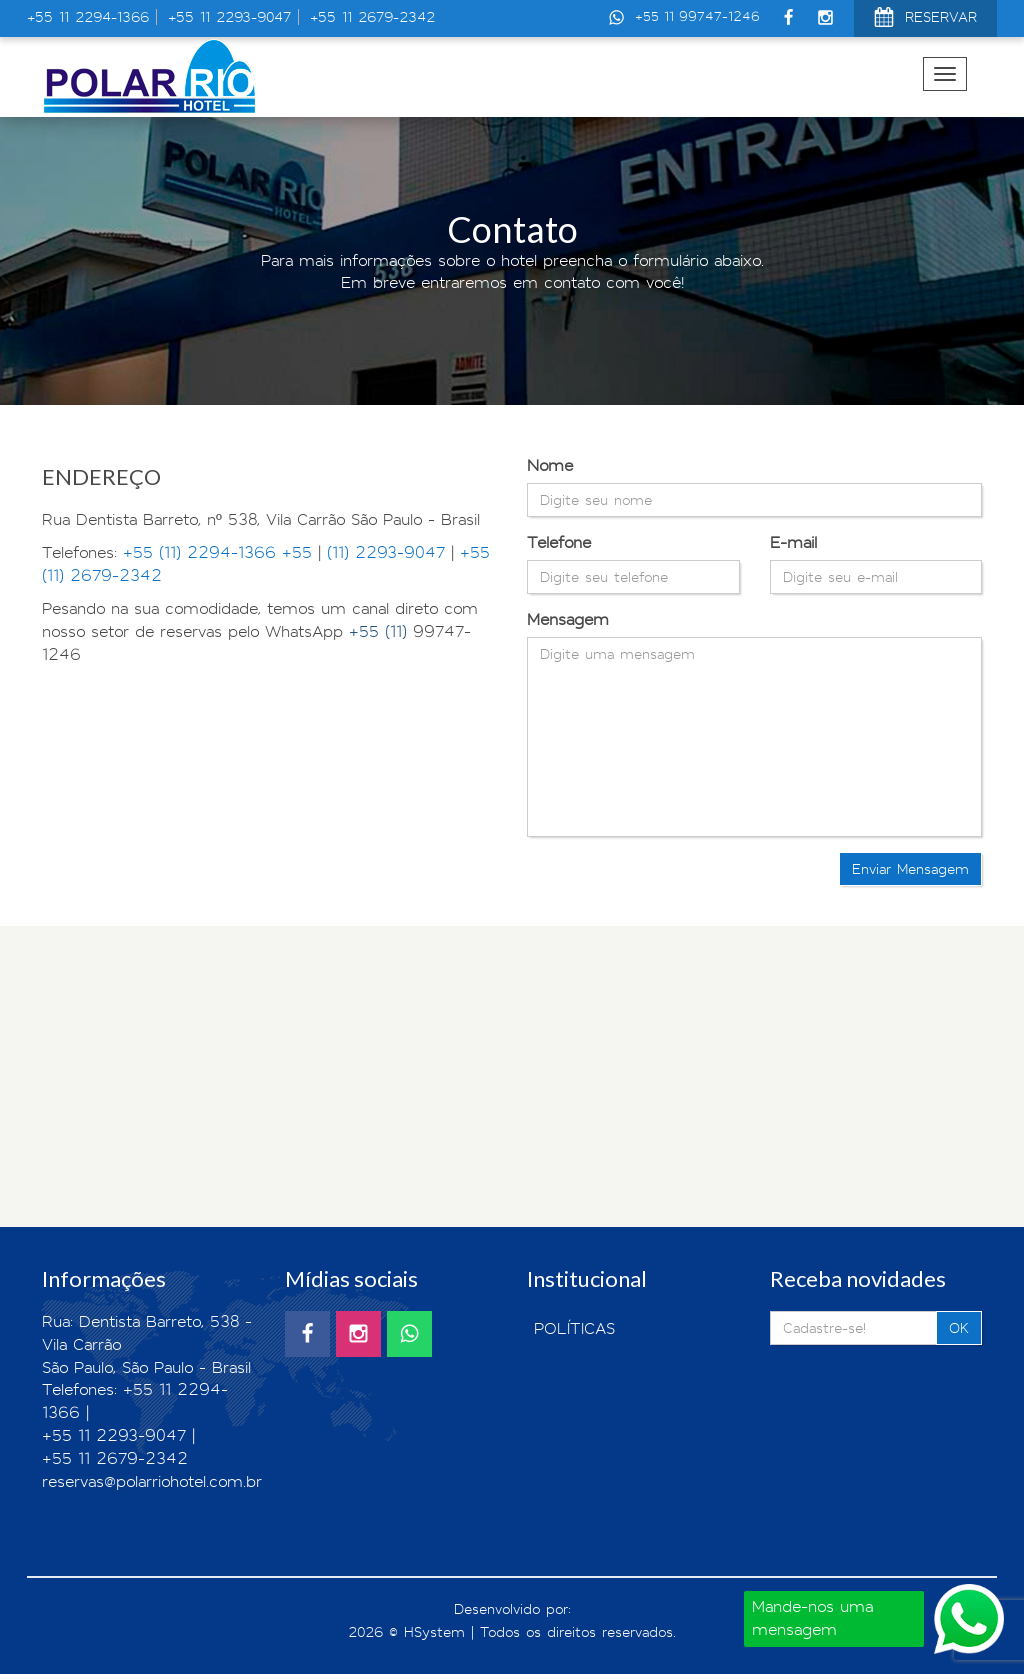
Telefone (559, 542)
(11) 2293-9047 (386, 552)
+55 (300, 552)
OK (959, 1328)
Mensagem (568, 619)
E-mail (793, 542)
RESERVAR (925, 20)
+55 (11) (381, 631)
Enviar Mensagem (910, 869)
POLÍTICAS (574, 1328)
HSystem (434, 1632)
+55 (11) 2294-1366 (199, 552)
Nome (550, 465)
